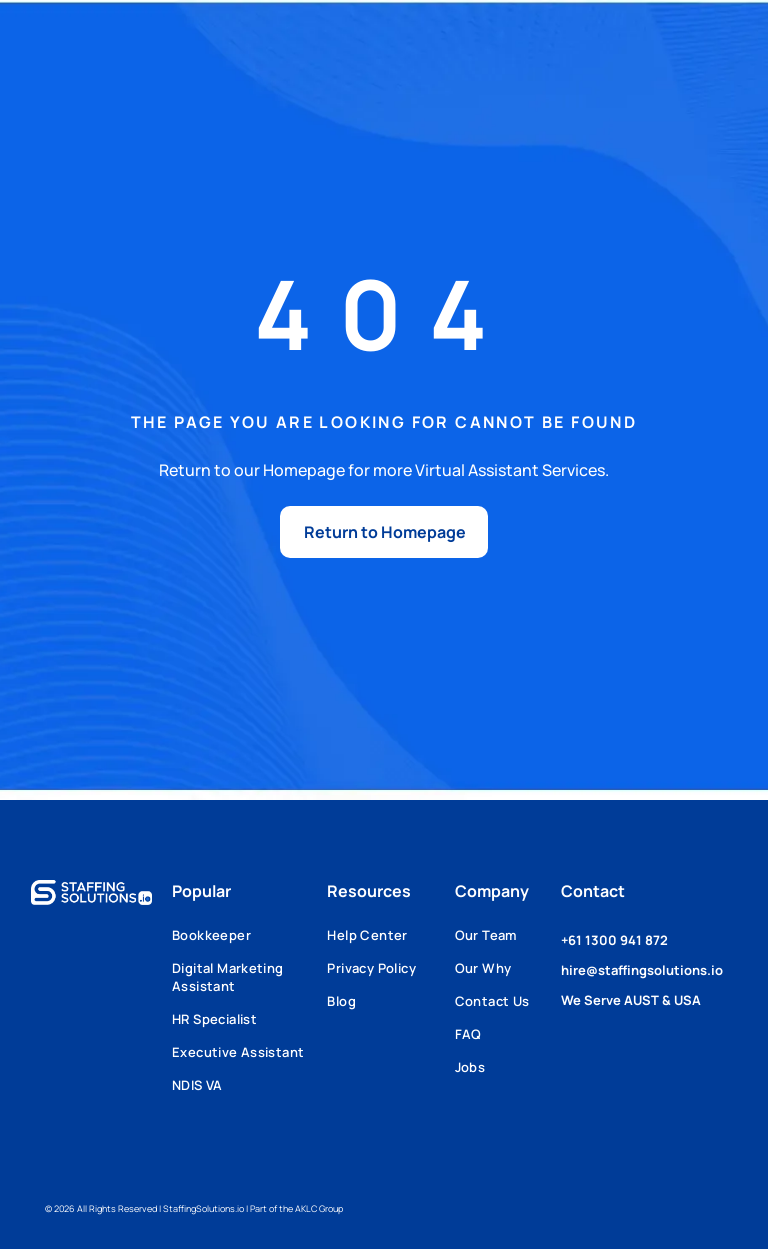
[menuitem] (249, 942)
